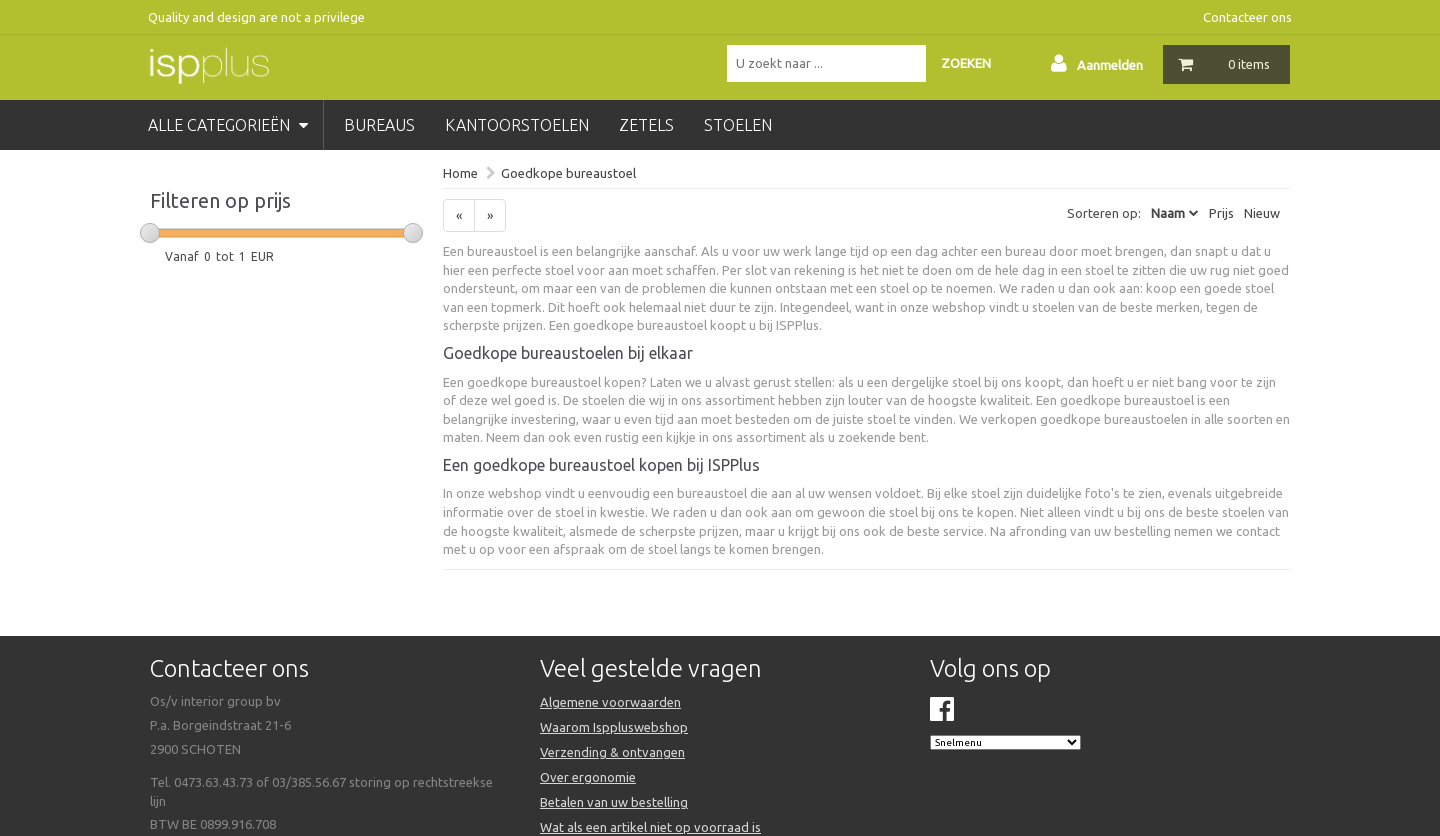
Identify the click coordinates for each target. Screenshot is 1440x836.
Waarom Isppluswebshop (614, 727)
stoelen (738, 125)
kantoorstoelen (517, 125)
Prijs (1221, 213)
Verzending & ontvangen (612, 752)
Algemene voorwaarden (610, 702)
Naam (1168, 213)
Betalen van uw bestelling (614, 802)
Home (460, 173)
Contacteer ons (1247, 17)
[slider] (150, 233)
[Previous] (459, 215)
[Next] (490, 215)
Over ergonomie (588, 777)
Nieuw (1262, 213)
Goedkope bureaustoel (568, 173)
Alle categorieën (228, 125)
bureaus (379, 125)
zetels (646, 125)
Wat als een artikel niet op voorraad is (650, 827)
